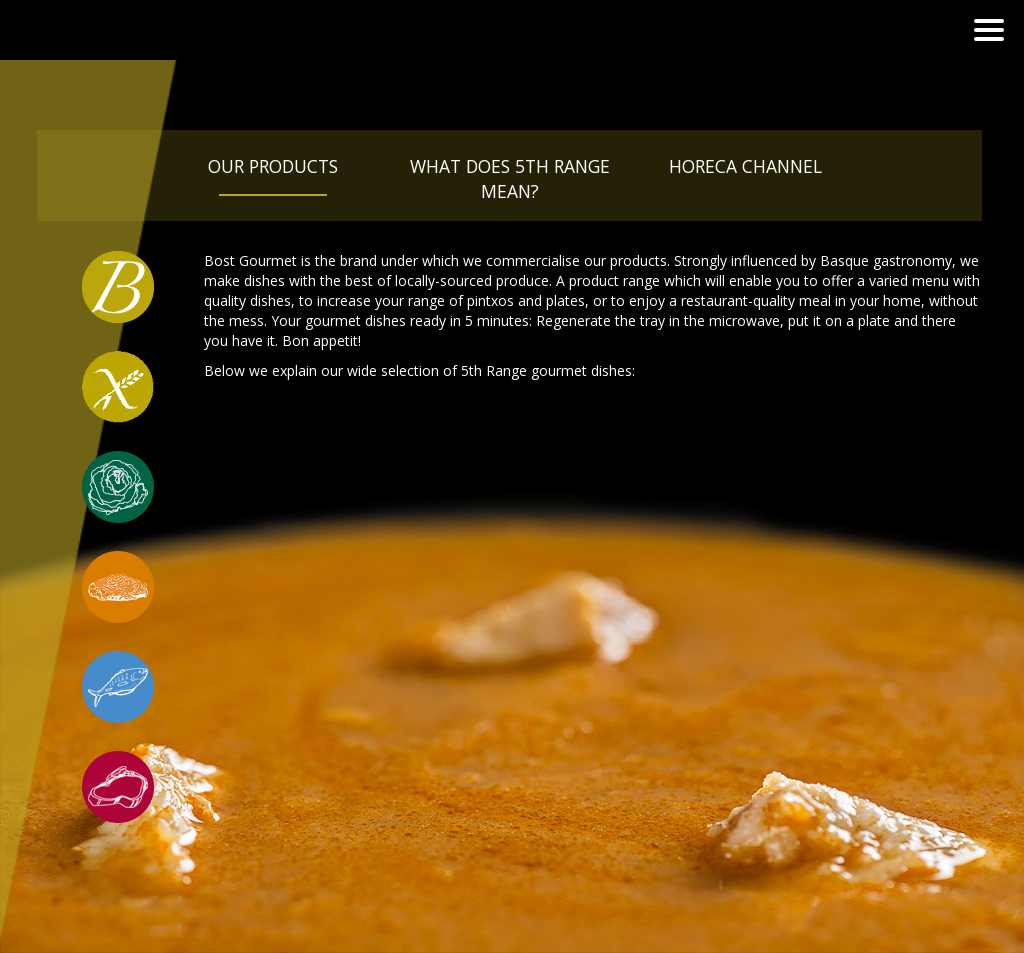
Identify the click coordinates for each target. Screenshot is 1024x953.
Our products (273, 166)
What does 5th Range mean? (510, 178)
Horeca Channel (745, 166)
